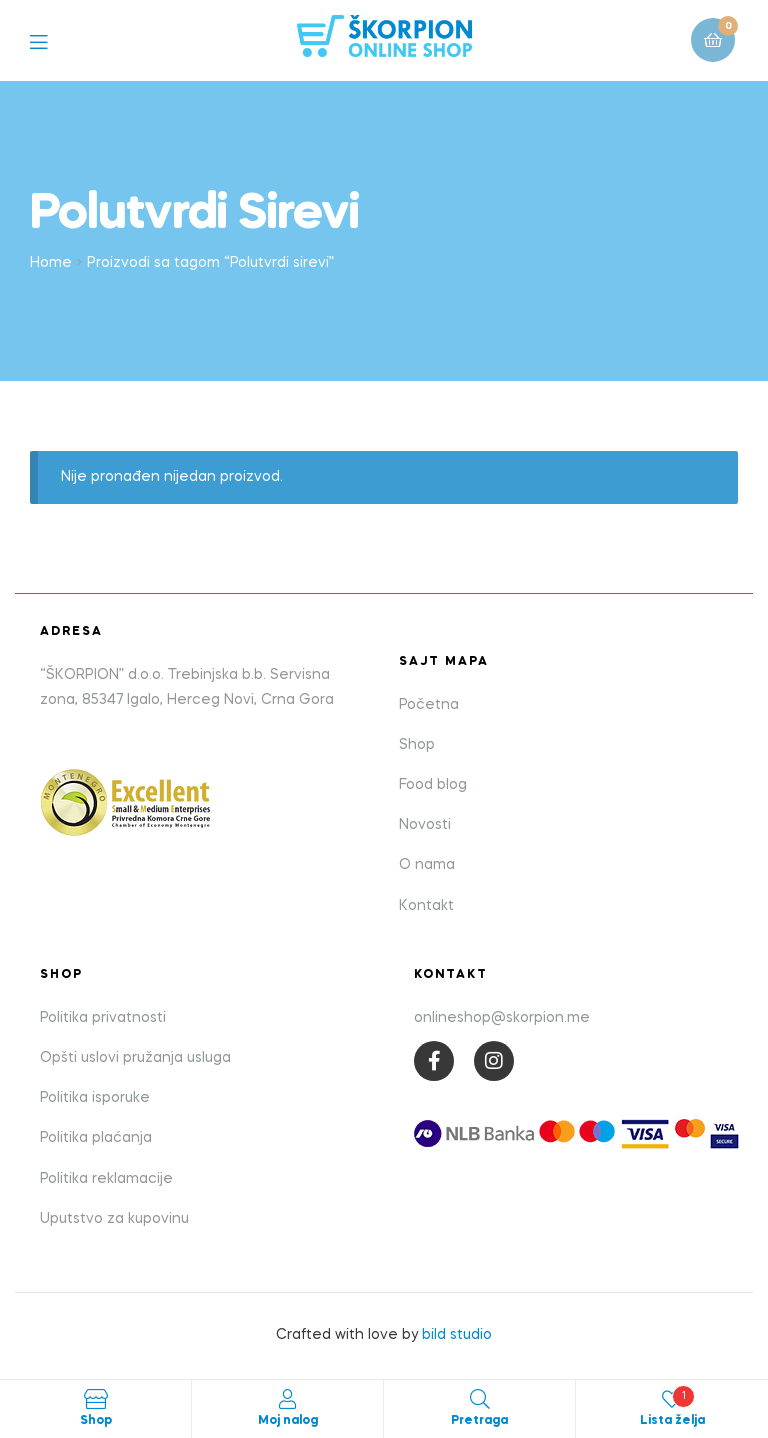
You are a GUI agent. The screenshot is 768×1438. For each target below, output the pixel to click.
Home (51, 263)
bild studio (457, 1335)
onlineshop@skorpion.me (502, 1018)
